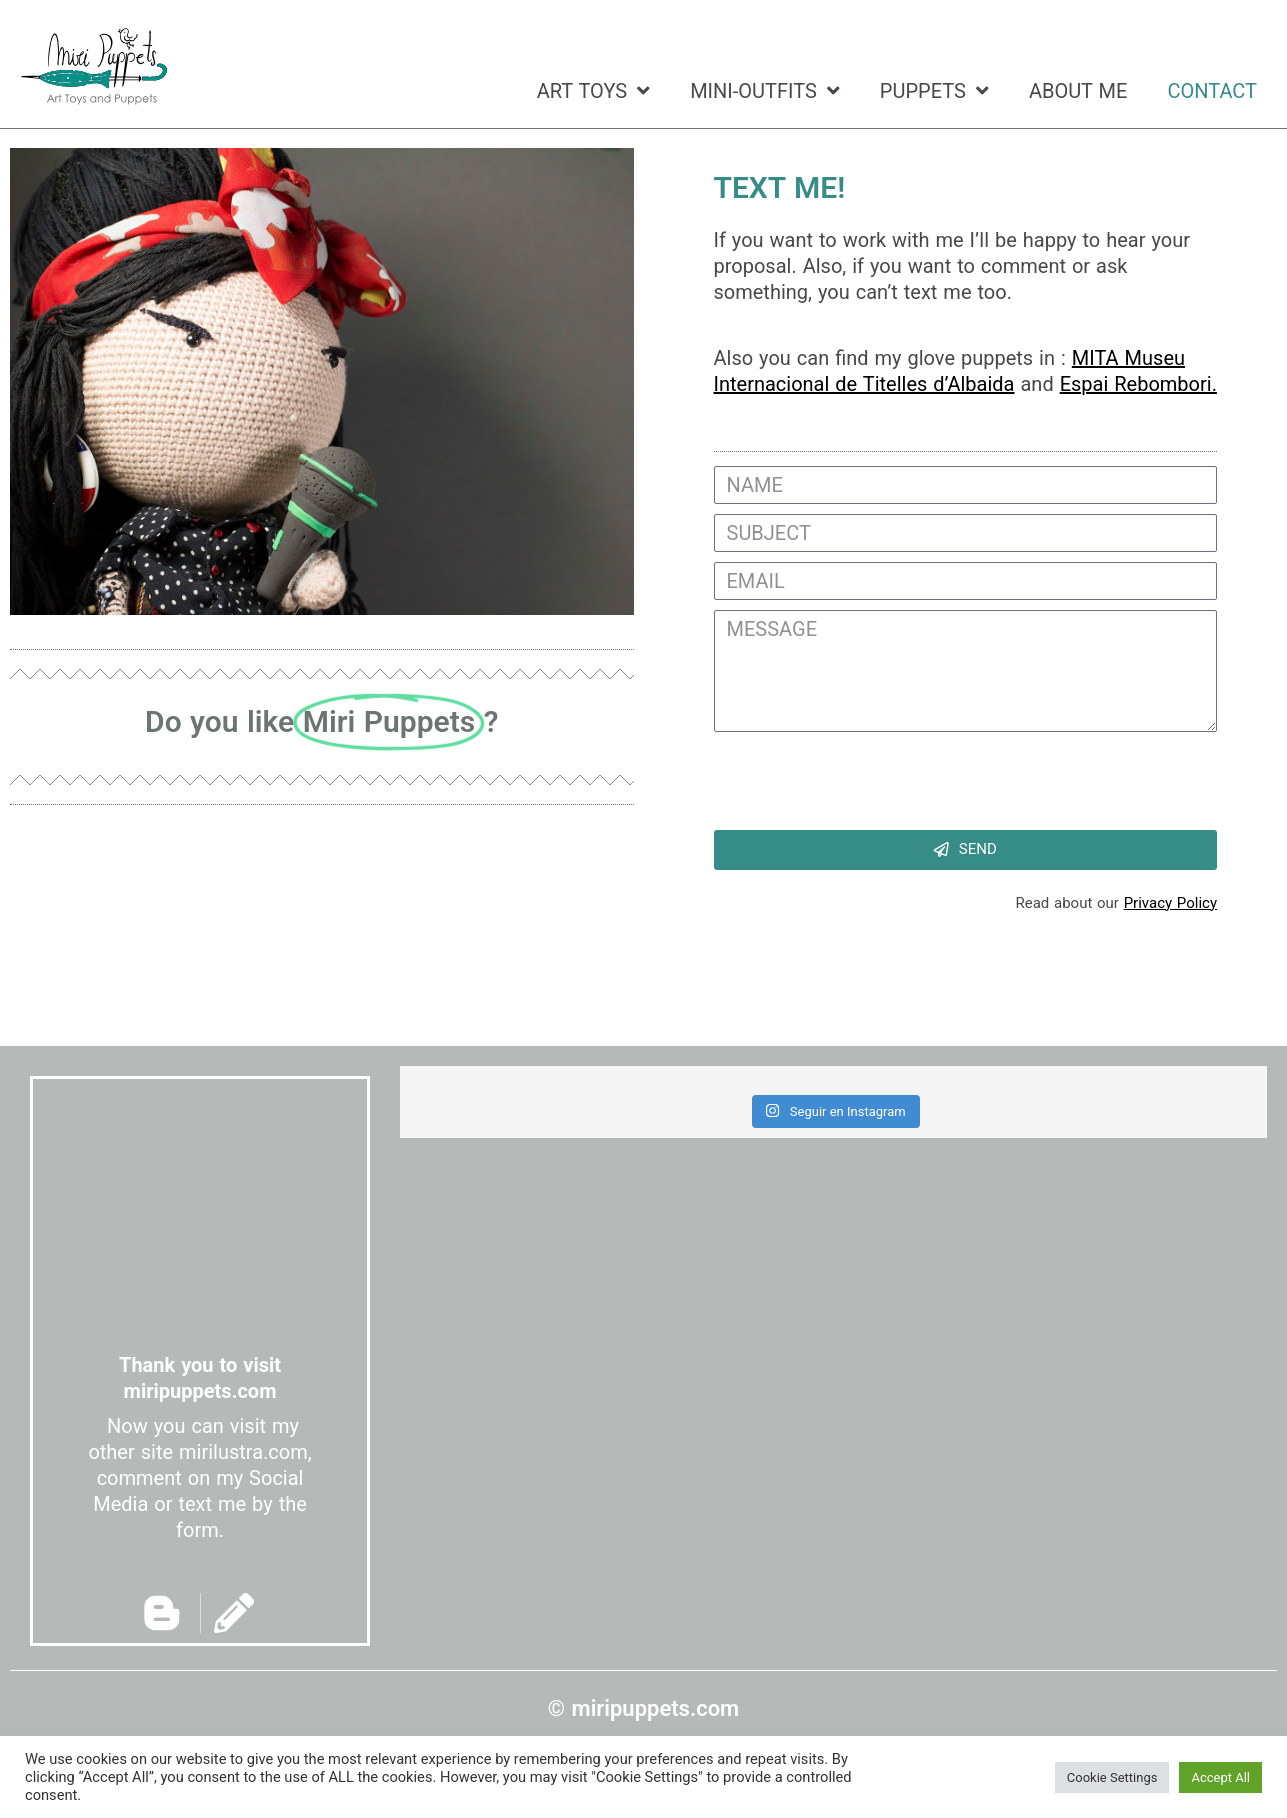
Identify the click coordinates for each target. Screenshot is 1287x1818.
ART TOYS (593, 91)
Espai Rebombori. (1138, 384)
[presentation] (866, 781)
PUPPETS (934, 91)
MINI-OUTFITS (765, 91)
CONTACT (1212, 91)
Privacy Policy (1170, 903)
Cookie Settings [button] (1112, 1777)
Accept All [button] (1220, 1777)
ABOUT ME (1078, 91)
